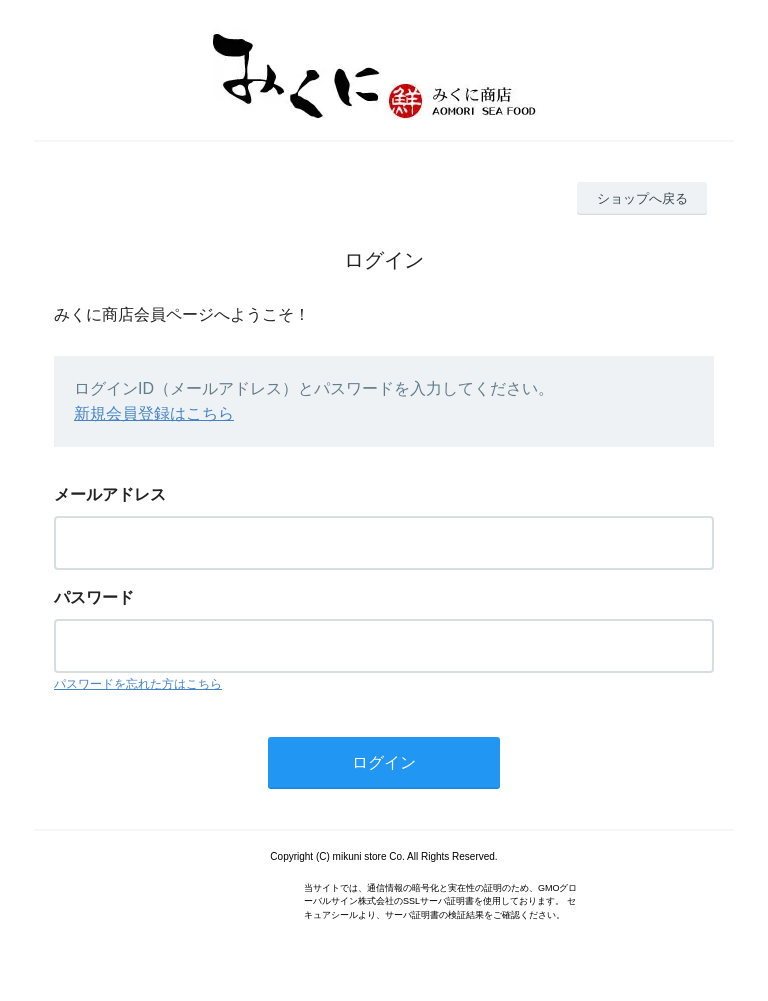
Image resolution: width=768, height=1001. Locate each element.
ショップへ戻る (642, 198)
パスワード (94, 597)
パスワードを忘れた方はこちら (138, 684)
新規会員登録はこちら (154, 413)
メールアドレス (110, 494)
